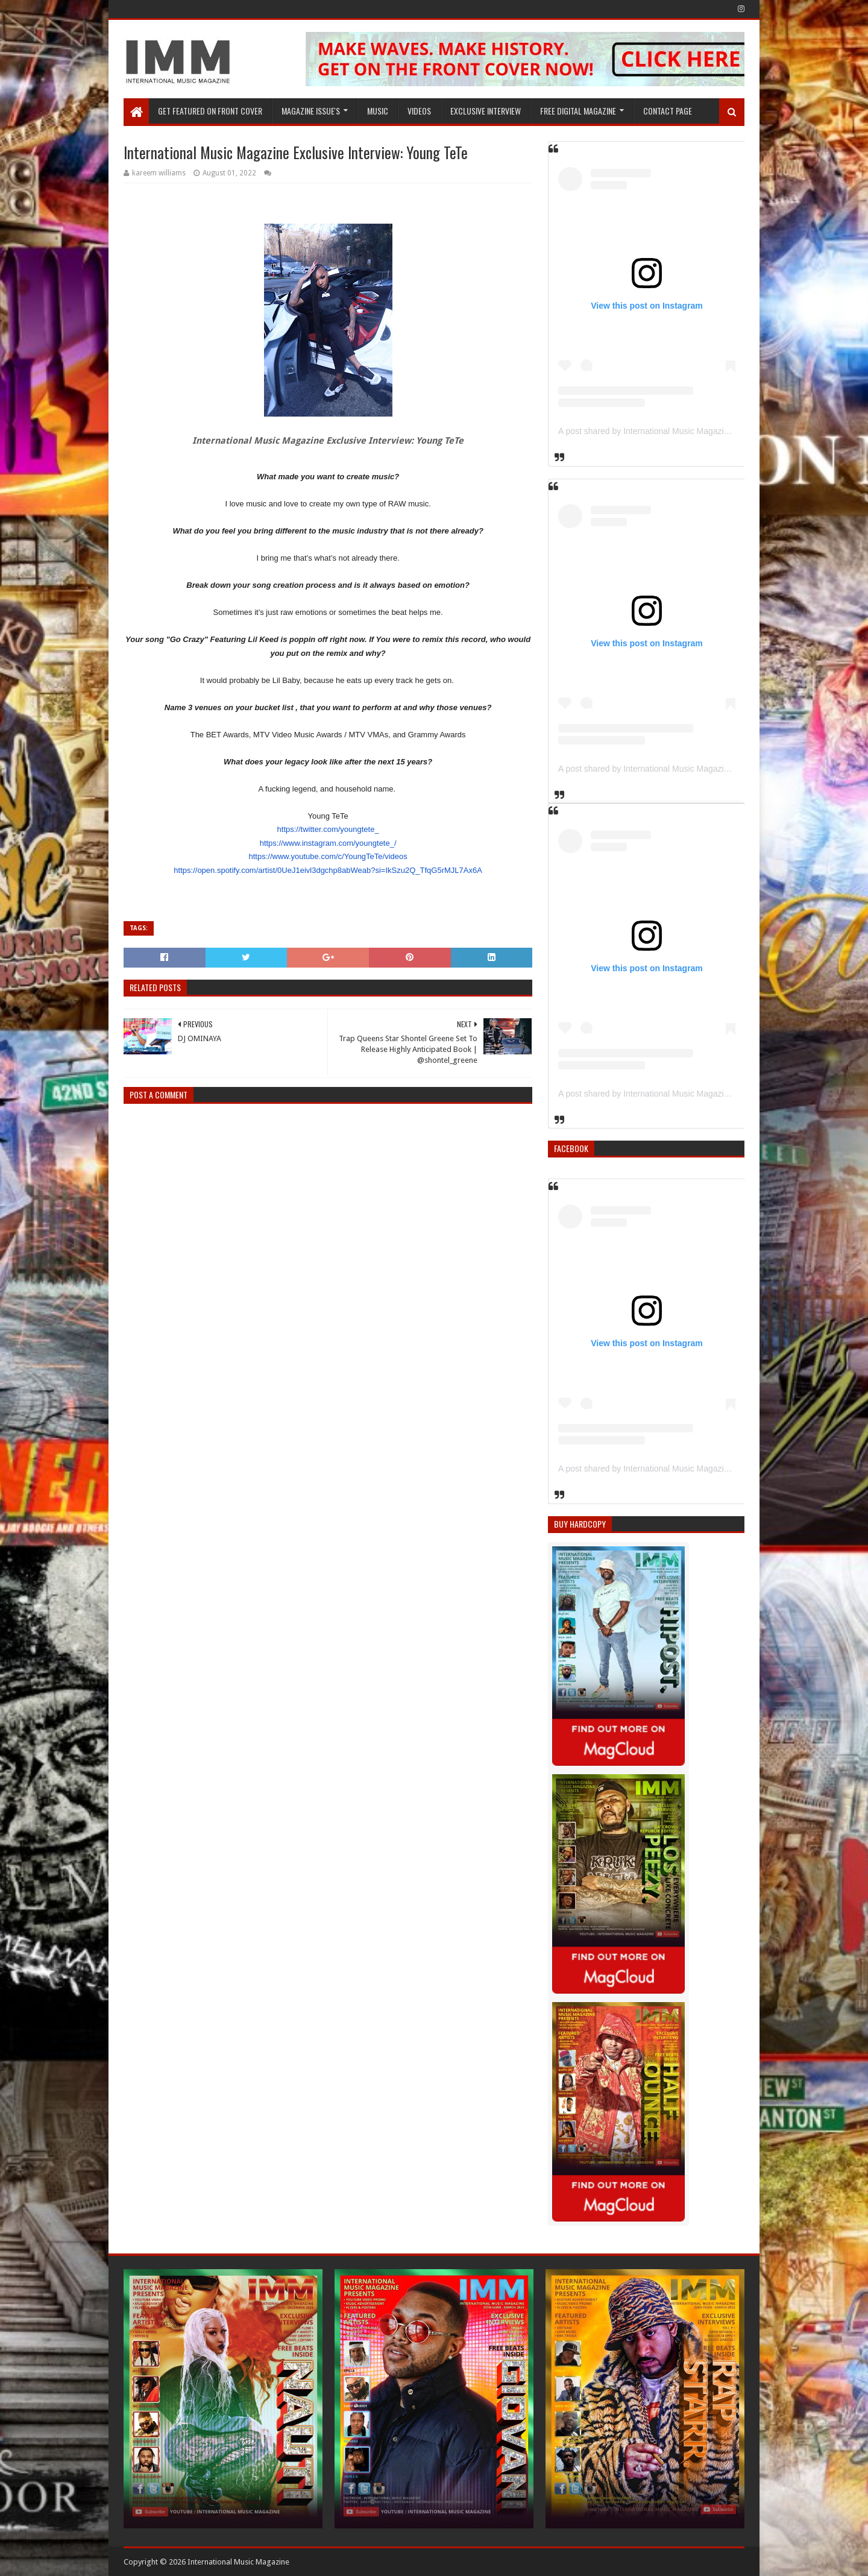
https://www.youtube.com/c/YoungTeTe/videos (327, 856)
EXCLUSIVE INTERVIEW (485, 110)
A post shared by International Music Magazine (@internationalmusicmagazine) (706, 431)
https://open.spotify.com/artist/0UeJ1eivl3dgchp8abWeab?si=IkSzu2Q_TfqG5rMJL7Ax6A (328, 870)
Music (377, 110)
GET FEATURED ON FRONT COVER (210, 110)
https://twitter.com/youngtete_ (328, 829)
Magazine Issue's (310, 110)
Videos (419, 110)
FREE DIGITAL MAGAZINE (578, 110)
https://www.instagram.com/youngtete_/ (328, 843)
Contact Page (667, 110)
